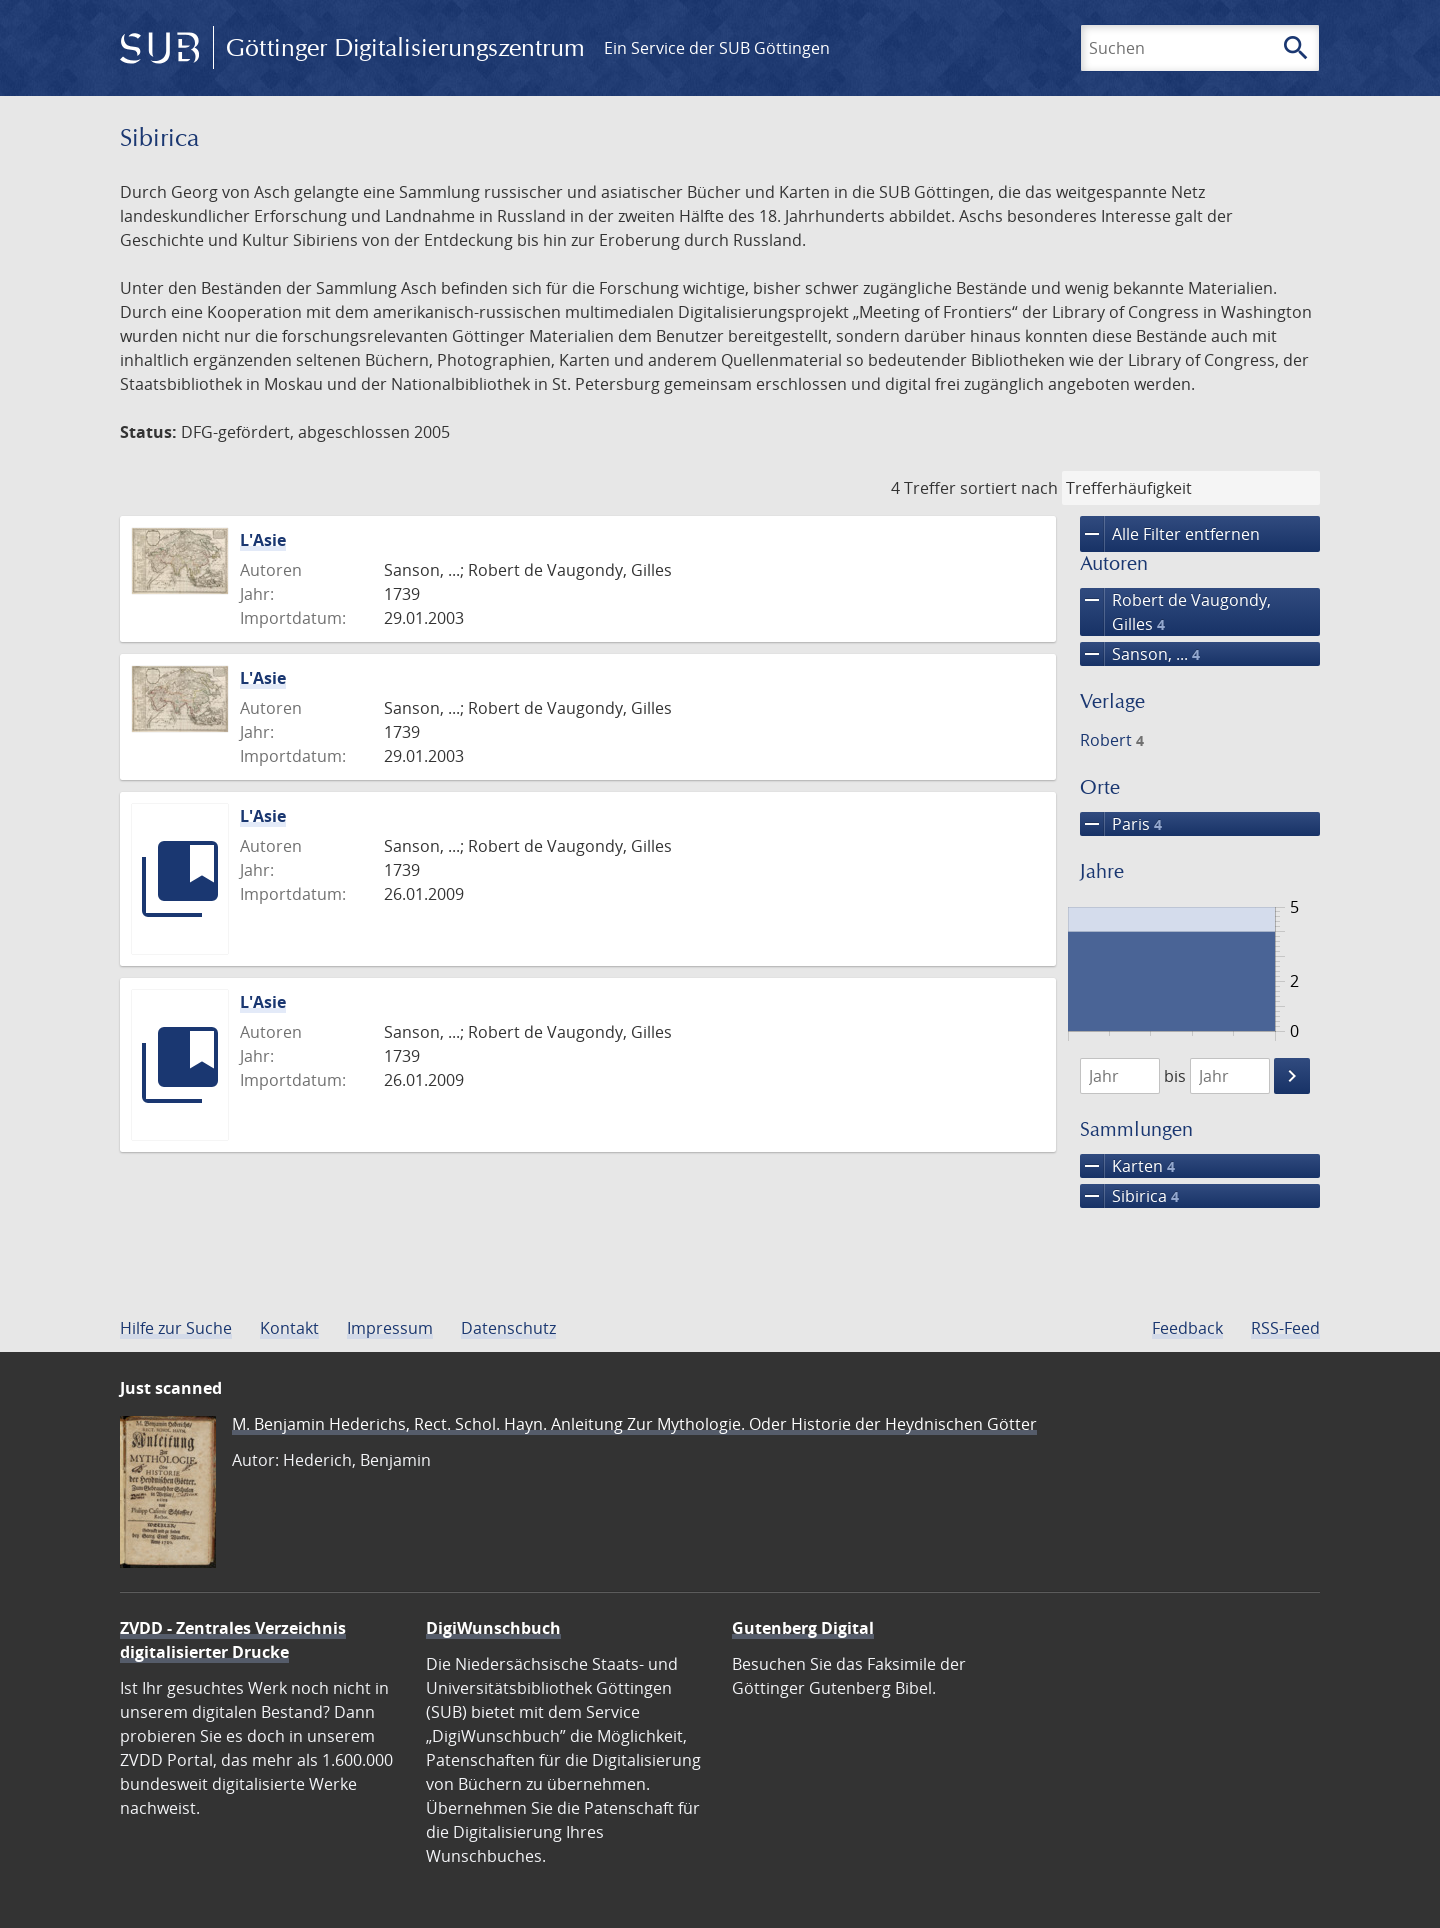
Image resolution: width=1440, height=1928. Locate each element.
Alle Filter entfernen (1170, 534)
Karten (1127, 1166)
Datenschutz (508, 1328)
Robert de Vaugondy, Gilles (1175, 612)
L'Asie (263, 540)
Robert (1112, 740)
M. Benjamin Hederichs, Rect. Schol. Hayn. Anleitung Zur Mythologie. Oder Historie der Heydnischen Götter (634, 1424)
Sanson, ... (1140, 654)
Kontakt (289, 1328)
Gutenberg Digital (803, 1628)
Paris (1121, 824)
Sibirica (1129, 1196)
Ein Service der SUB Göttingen (717, 48)
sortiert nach (1009, 488)
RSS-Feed (1285, 1328)
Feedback (1187, 1328)
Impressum (390, 1328)
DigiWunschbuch (493, 1628)
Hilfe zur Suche (176, 1328)
